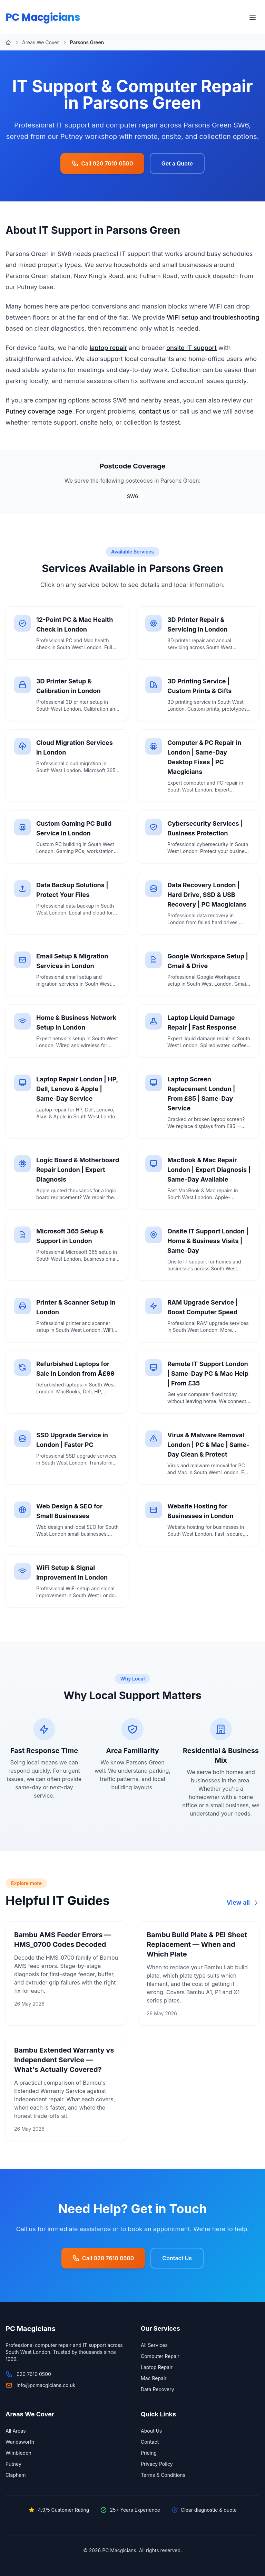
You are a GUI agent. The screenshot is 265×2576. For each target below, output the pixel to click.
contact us (154, 411)
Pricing (149, 2453)
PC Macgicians (44, 17)
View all (242, 1902)
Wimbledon (18, 2453)
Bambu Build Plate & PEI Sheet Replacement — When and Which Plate (197, 1944)
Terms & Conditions (163, 2475)
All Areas (16, 2431)
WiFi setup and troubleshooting (213, 317)
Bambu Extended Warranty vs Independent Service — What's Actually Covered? (64, 2060)
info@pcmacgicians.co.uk (46, 2385)
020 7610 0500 (34, 2374)
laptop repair (108, 347)
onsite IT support (191, 347)
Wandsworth (20, 2442)
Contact (150, 2442)
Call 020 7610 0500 (102, 163)
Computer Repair (160, 2356)
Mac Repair (154, 2378)
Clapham (16, 2475)
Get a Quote (177, 163)
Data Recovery (157, 2389)
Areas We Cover (40, 42)
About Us (151, 2431)
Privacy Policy (157, 2464)
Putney (13, 2464)
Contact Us (177, 2258)
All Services (154, 2345)
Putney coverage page (39, 411)
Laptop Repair (157, 2367)
